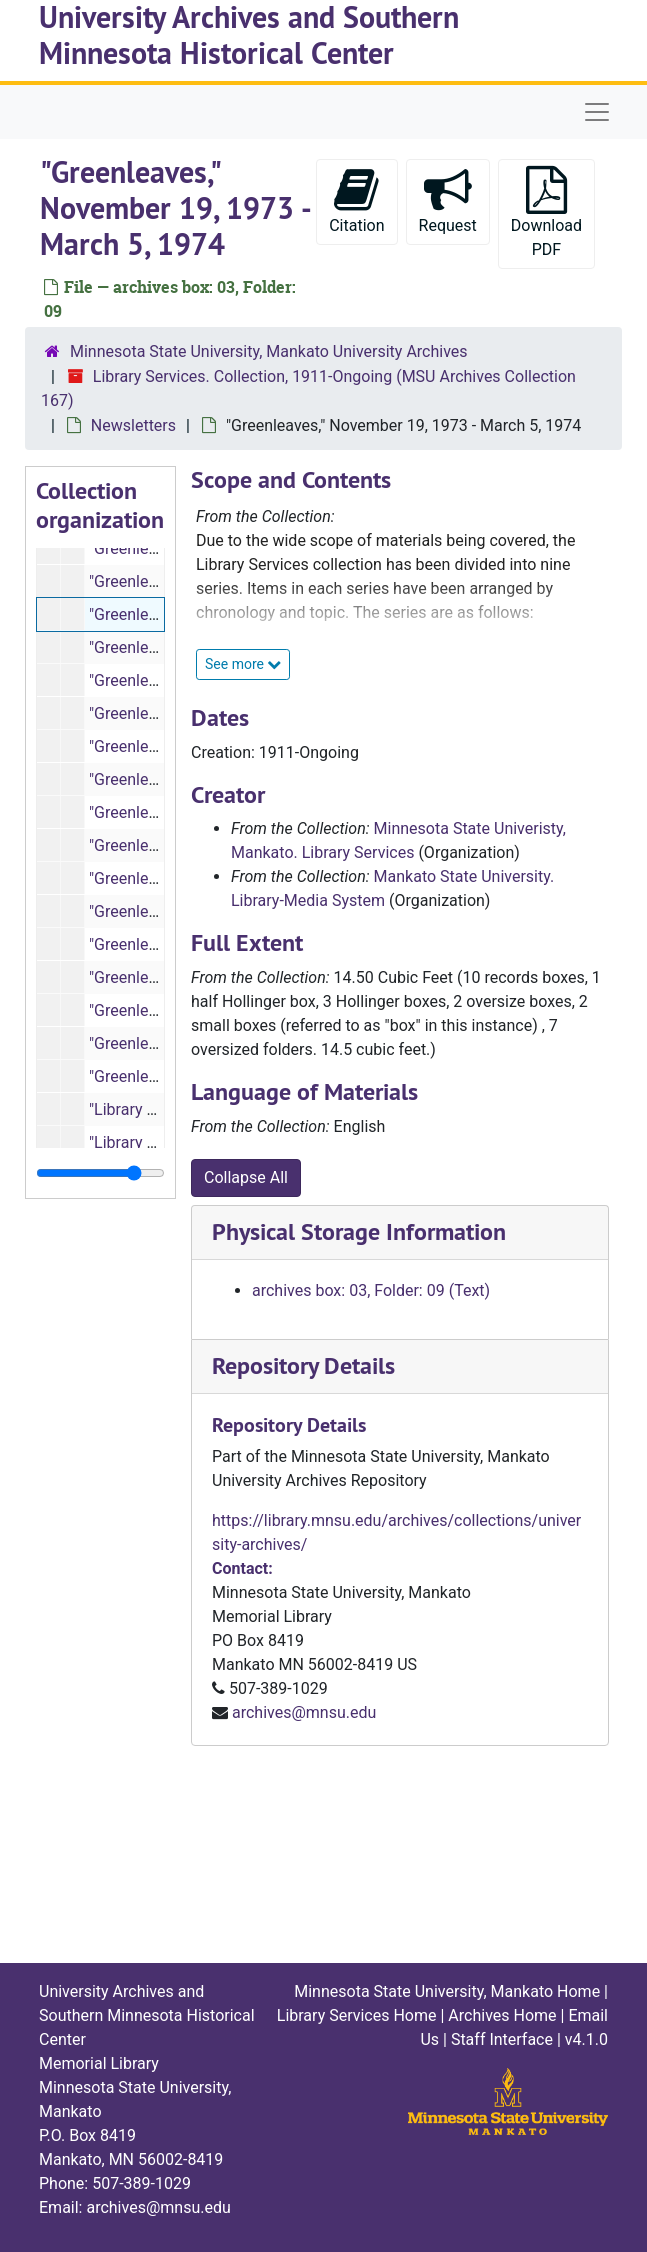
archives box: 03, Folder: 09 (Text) (371, 1290)
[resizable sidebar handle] (100, 1173)
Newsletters (133, 425)
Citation (356, 200)
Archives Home (502, 2015)
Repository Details (303, 1365)
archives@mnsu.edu (304, 1712)
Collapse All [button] (246, 1177)
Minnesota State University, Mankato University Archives (269, 351)
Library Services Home (357, 2015)
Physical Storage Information (359, 1231)
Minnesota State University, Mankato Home (447, 1991)
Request (448, 200)
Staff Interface (502, 2039)
